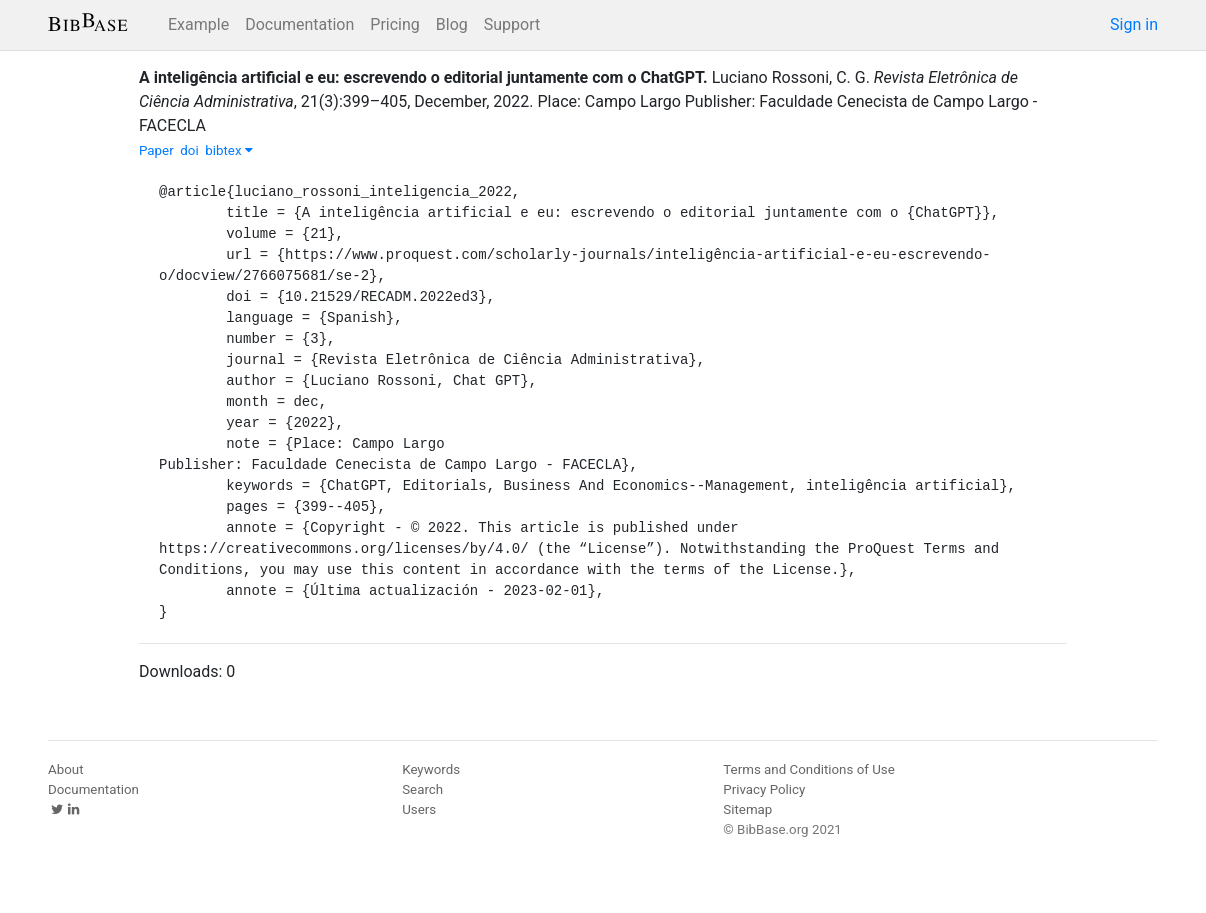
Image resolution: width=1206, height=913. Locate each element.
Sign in (1134, 24)
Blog (452, 24)
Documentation (299, 24)
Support (512, 24)
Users (419, 809)
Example (198, 24)
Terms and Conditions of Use (808, 769)
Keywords (431, 769)
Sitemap (747, 809)
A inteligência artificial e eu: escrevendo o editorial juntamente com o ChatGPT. (423, 77)
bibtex (229, 150)
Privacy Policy (764, 789)
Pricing (395, 24)
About (66, 769)
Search (422, 789)
